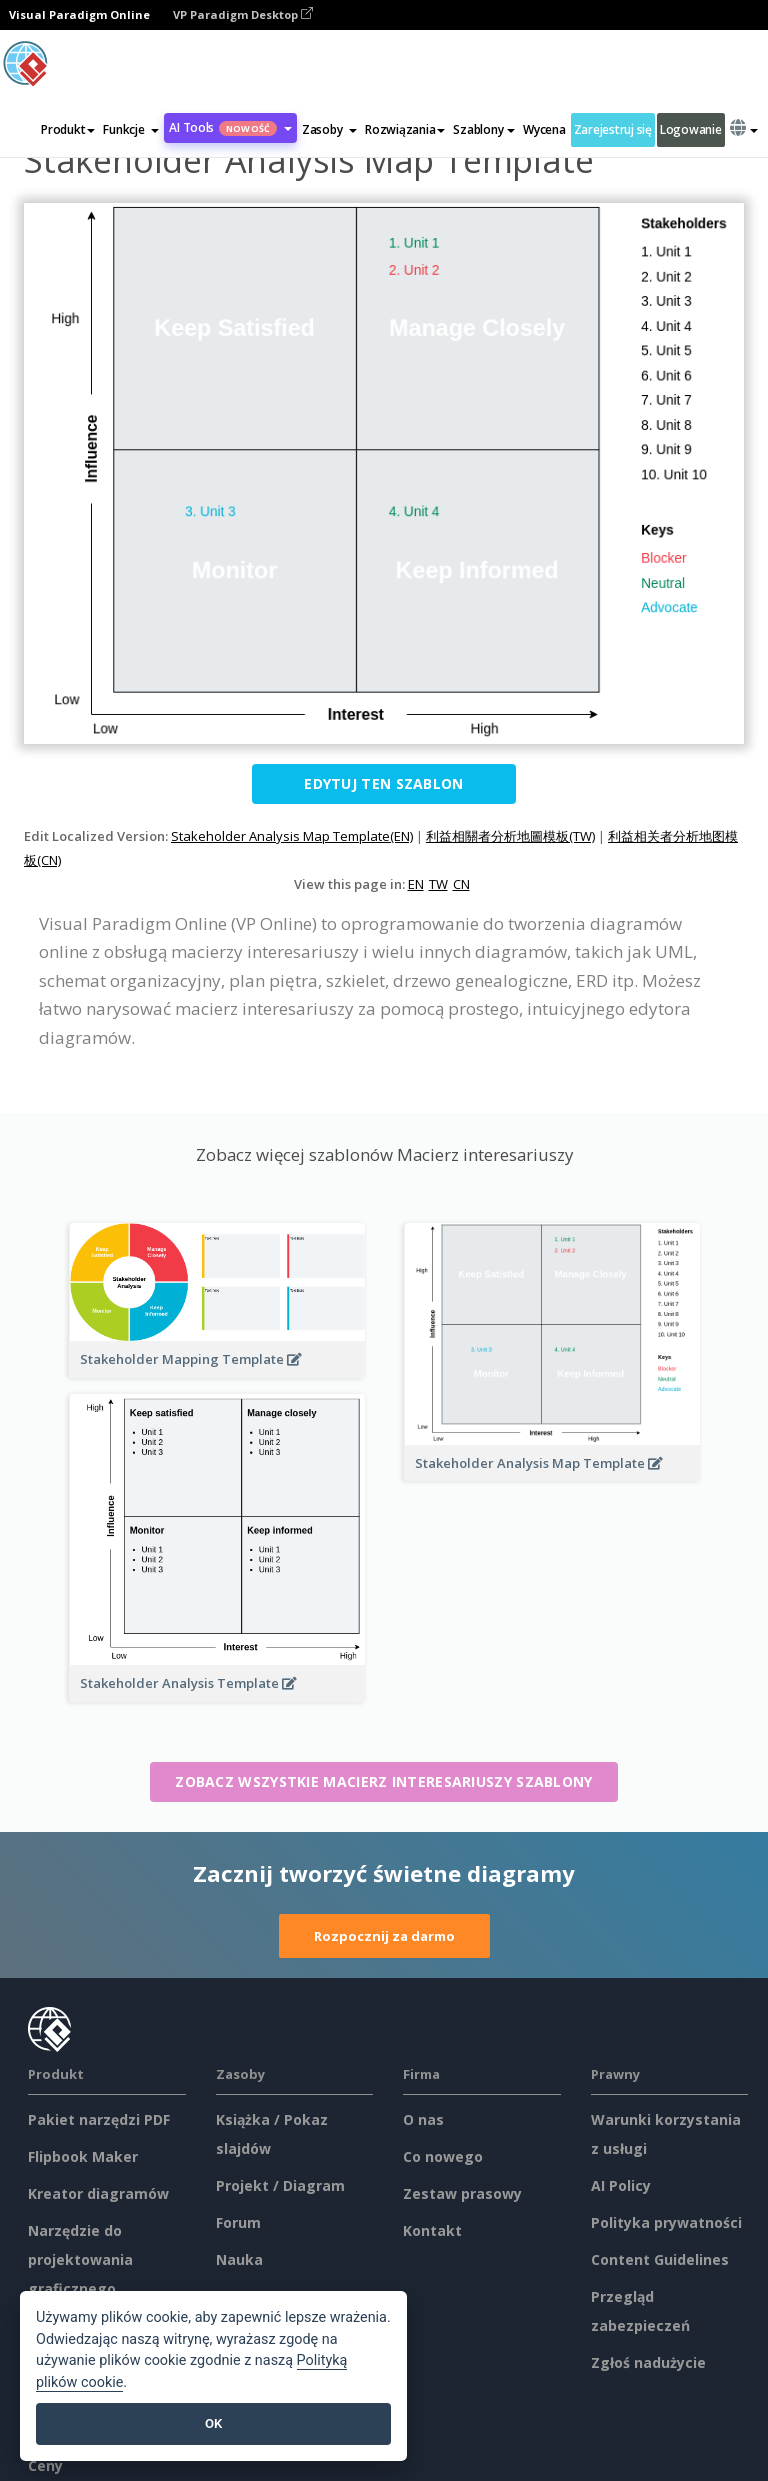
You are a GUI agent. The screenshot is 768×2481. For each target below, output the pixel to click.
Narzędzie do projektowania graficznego (80, 2259)
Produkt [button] (68, 129)
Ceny (45, 2465)
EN (416, 884)
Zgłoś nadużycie (648, 2362)
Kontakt (432, 2230)
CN (461, 884)
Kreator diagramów (98, 2193)
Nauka (239, 2259)
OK (213, 2423)
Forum (238, 2222)
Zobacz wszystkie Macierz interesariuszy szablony (383, 1781)
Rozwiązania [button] (405, 129)
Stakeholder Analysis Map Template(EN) (292, 836)
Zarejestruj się (613, 129)
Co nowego (443, 2156)
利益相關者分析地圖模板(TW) (510, 836)
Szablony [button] (484, 129)
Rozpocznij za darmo (384, 1936)
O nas (423, 2119)
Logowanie (691, 129)
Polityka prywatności (666, 2222)
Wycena (544, 129)
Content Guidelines (660, 2259)
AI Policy (621, 2185)
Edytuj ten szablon (383, 783)
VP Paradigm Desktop (243, 14)
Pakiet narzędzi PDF (99, 2119)
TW (438, 884)
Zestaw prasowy (462, 2193)
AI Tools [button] (230, 127)
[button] (131, 130)
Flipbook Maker (83, 2156)
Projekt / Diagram (280, 2185)
